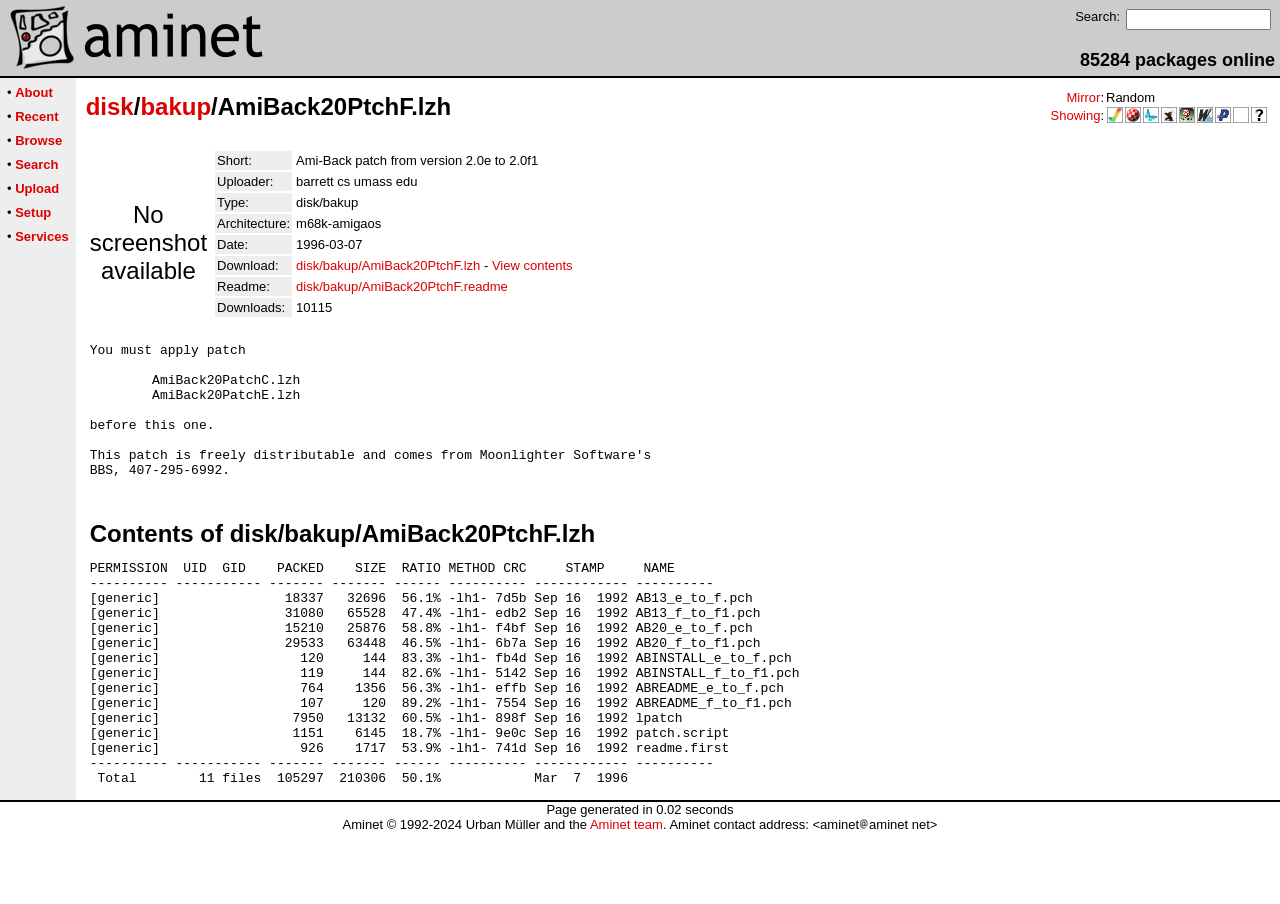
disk (110, 106)
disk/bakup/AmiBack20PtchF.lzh (388, 265)
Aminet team (626, 896)
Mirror (1083, 97)
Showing (1076, 115)
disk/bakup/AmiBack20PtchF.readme (402, 286)
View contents (532, 265)
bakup (175, 106)
